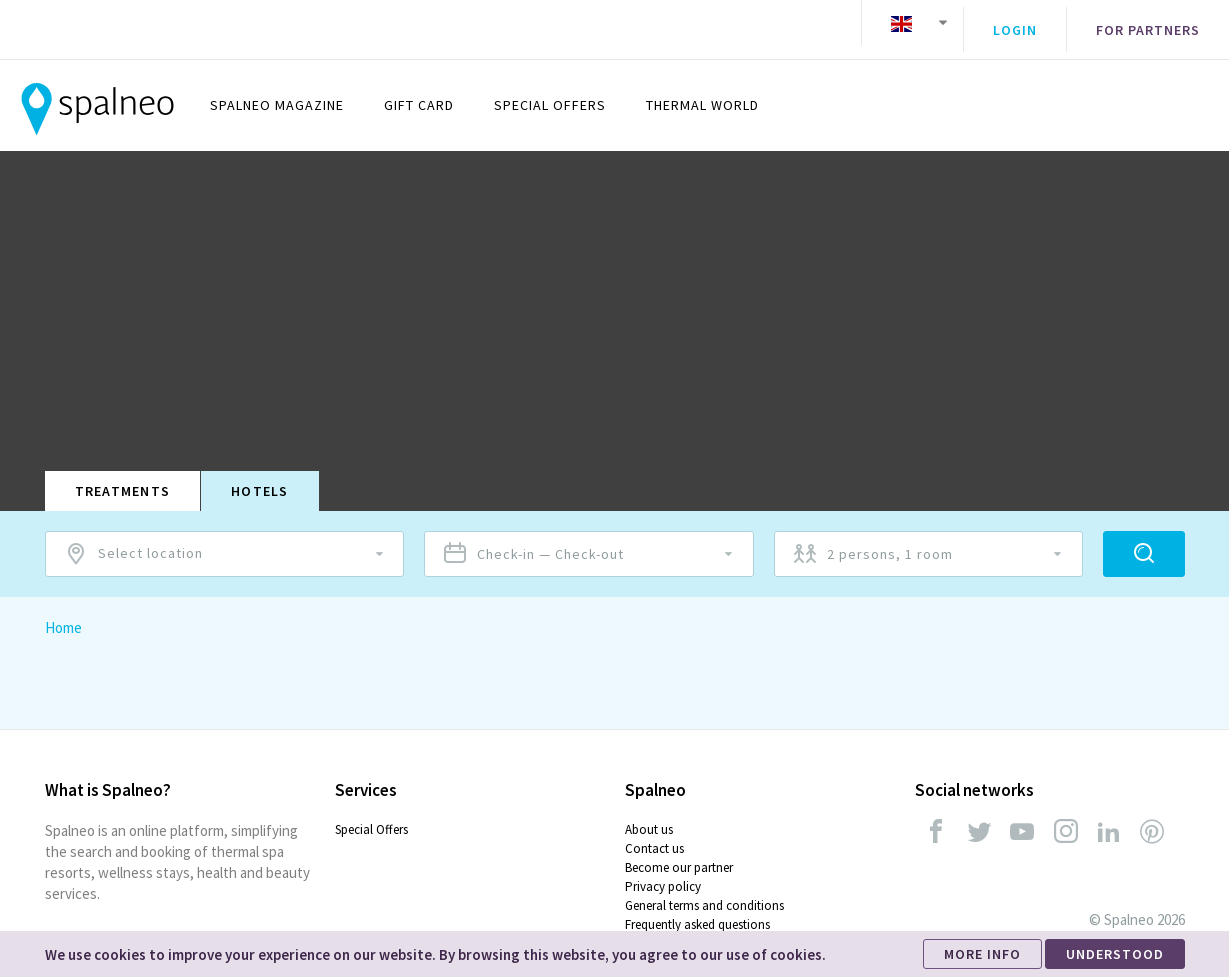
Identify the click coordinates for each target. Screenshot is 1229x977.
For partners (1148, 23)
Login (1015, 23)
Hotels (260, 476)
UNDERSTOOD (1115, 954)
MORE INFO (982, 954)
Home (63, 612)
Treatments (123, 476)
